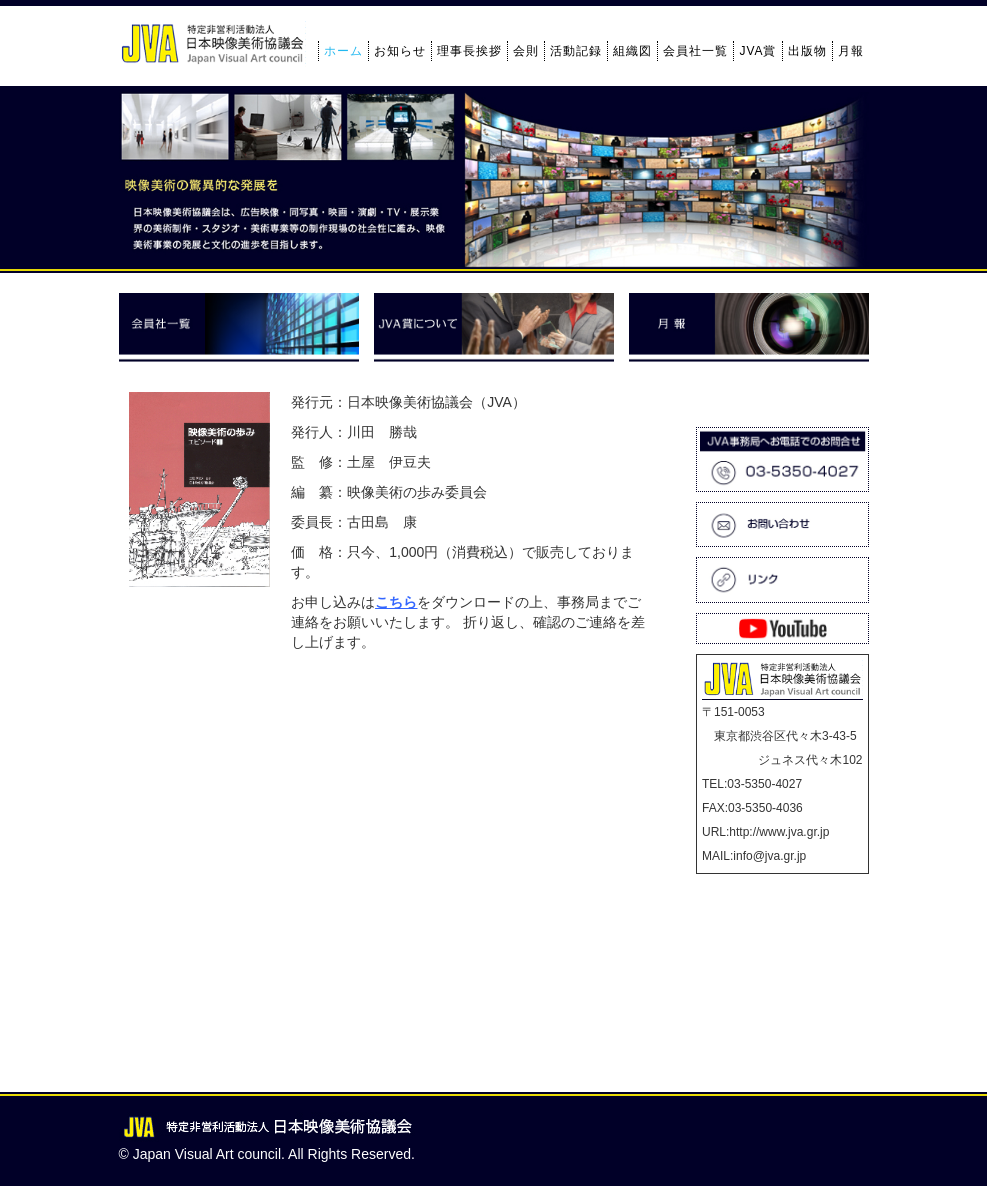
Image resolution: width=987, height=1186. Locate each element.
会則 (526, 51)
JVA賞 (757, 51)
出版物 (807, 51)
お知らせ (400, 51)
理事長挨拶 (469, 51)
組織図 (632, 51)
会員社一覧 (695, 51)
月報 (851, 51)
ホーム (343, 51)
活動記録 (576, 51)
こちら (396, 602)
